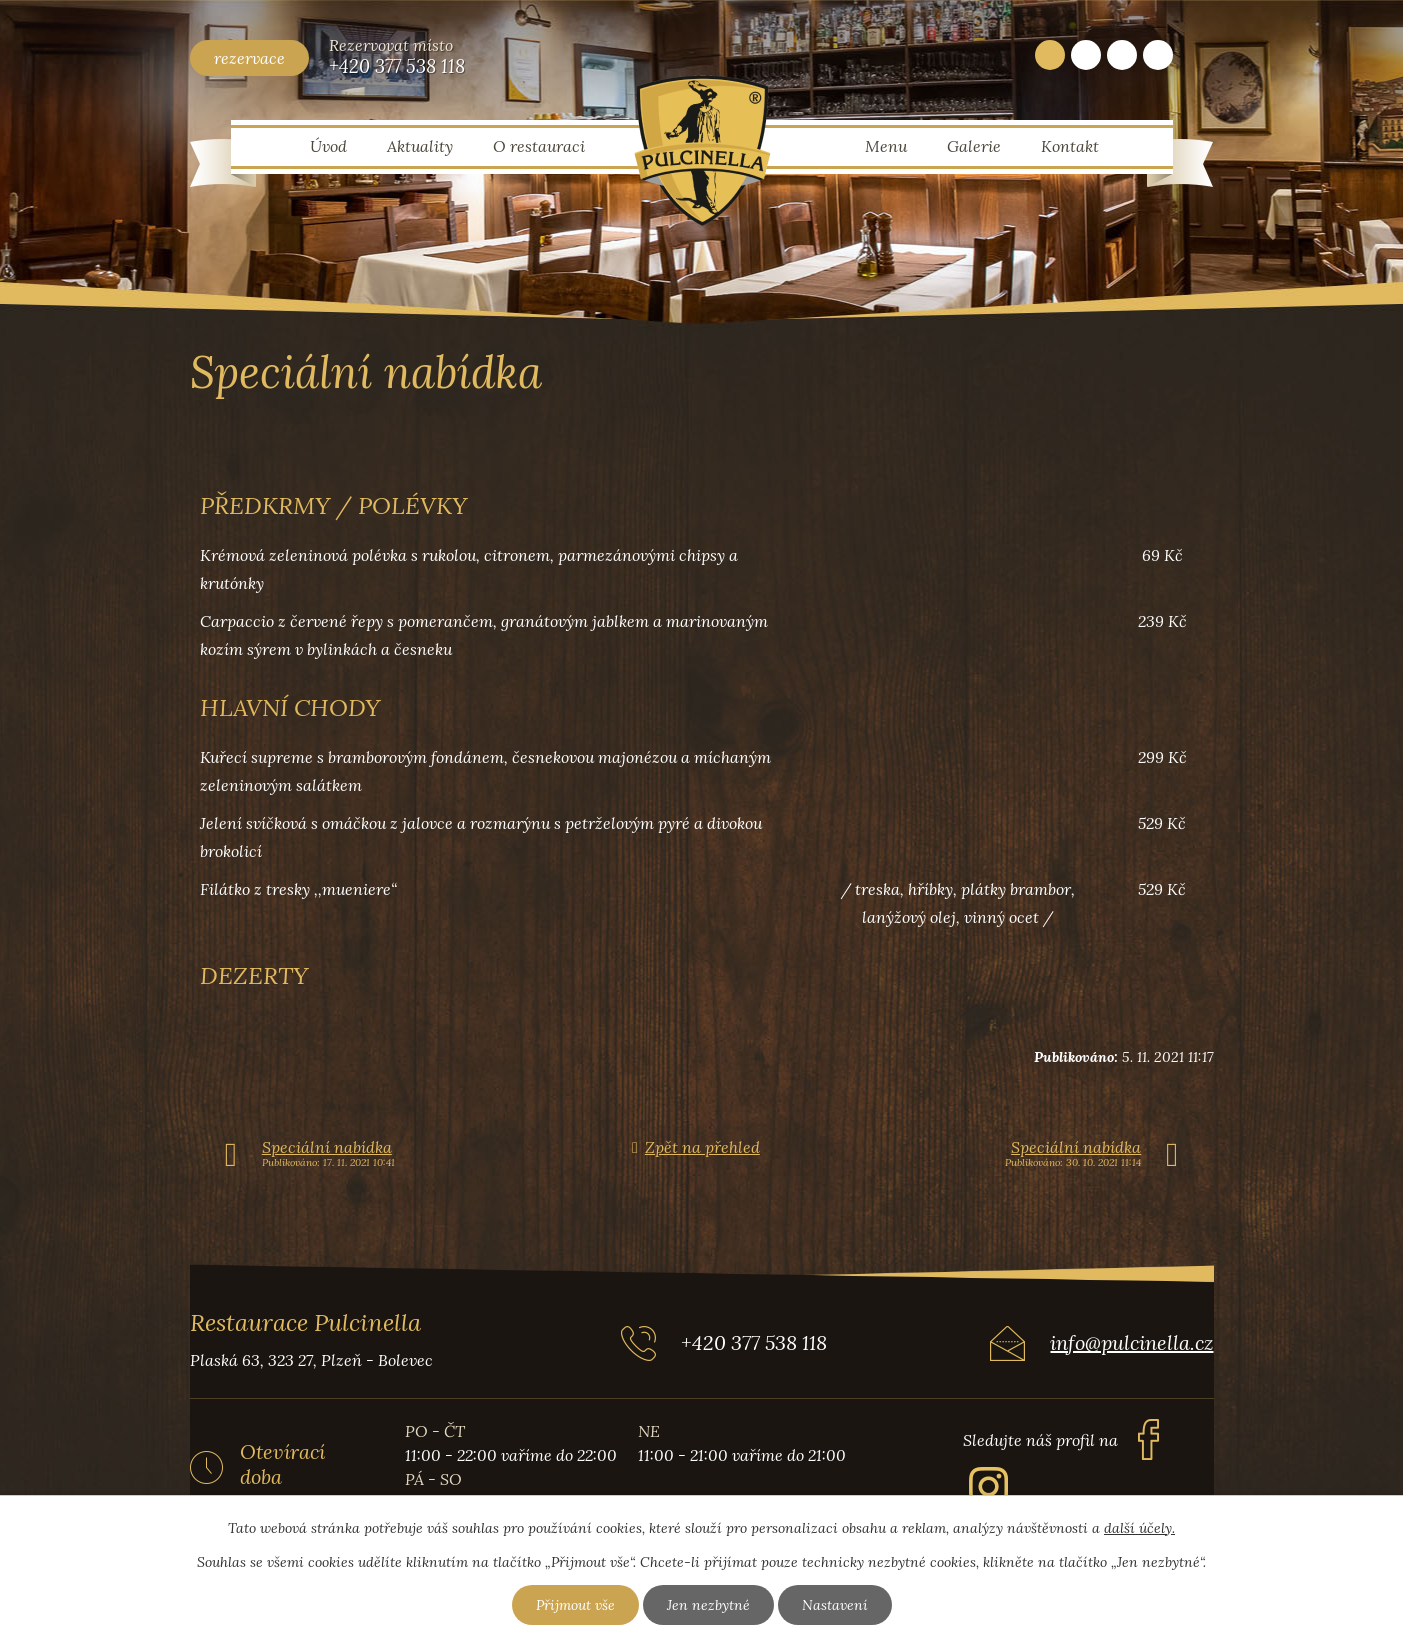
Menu (886, 146)
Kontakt (1070, 146)
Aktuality (420, 146)
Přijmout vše (575, 1605)
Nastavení (835, 1605)
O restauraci (539, 146)
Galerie (974, 146)
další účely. (1139, 1528)
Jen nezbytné (708, 1605)
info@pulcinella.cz (1131, 1342)
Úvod (328, 146)
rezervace (249, 58)
